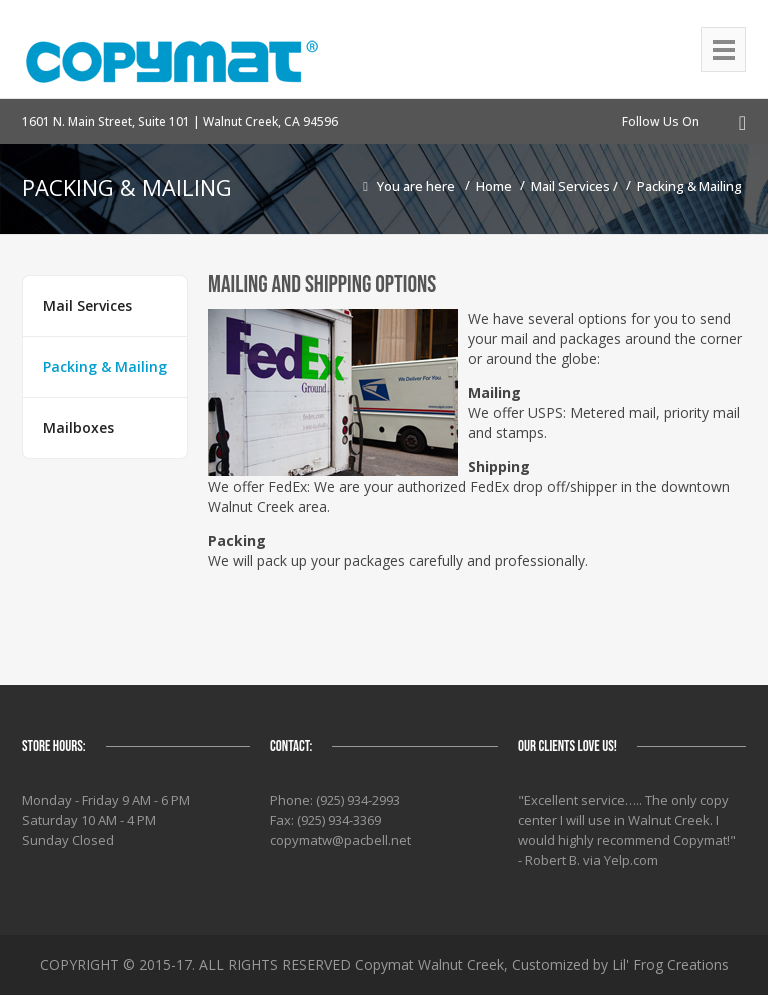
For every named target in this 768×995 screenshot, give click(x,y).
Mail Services (572, 186)
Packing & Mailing (689, 186)
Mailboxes (78, 427)
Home (494, 186)
